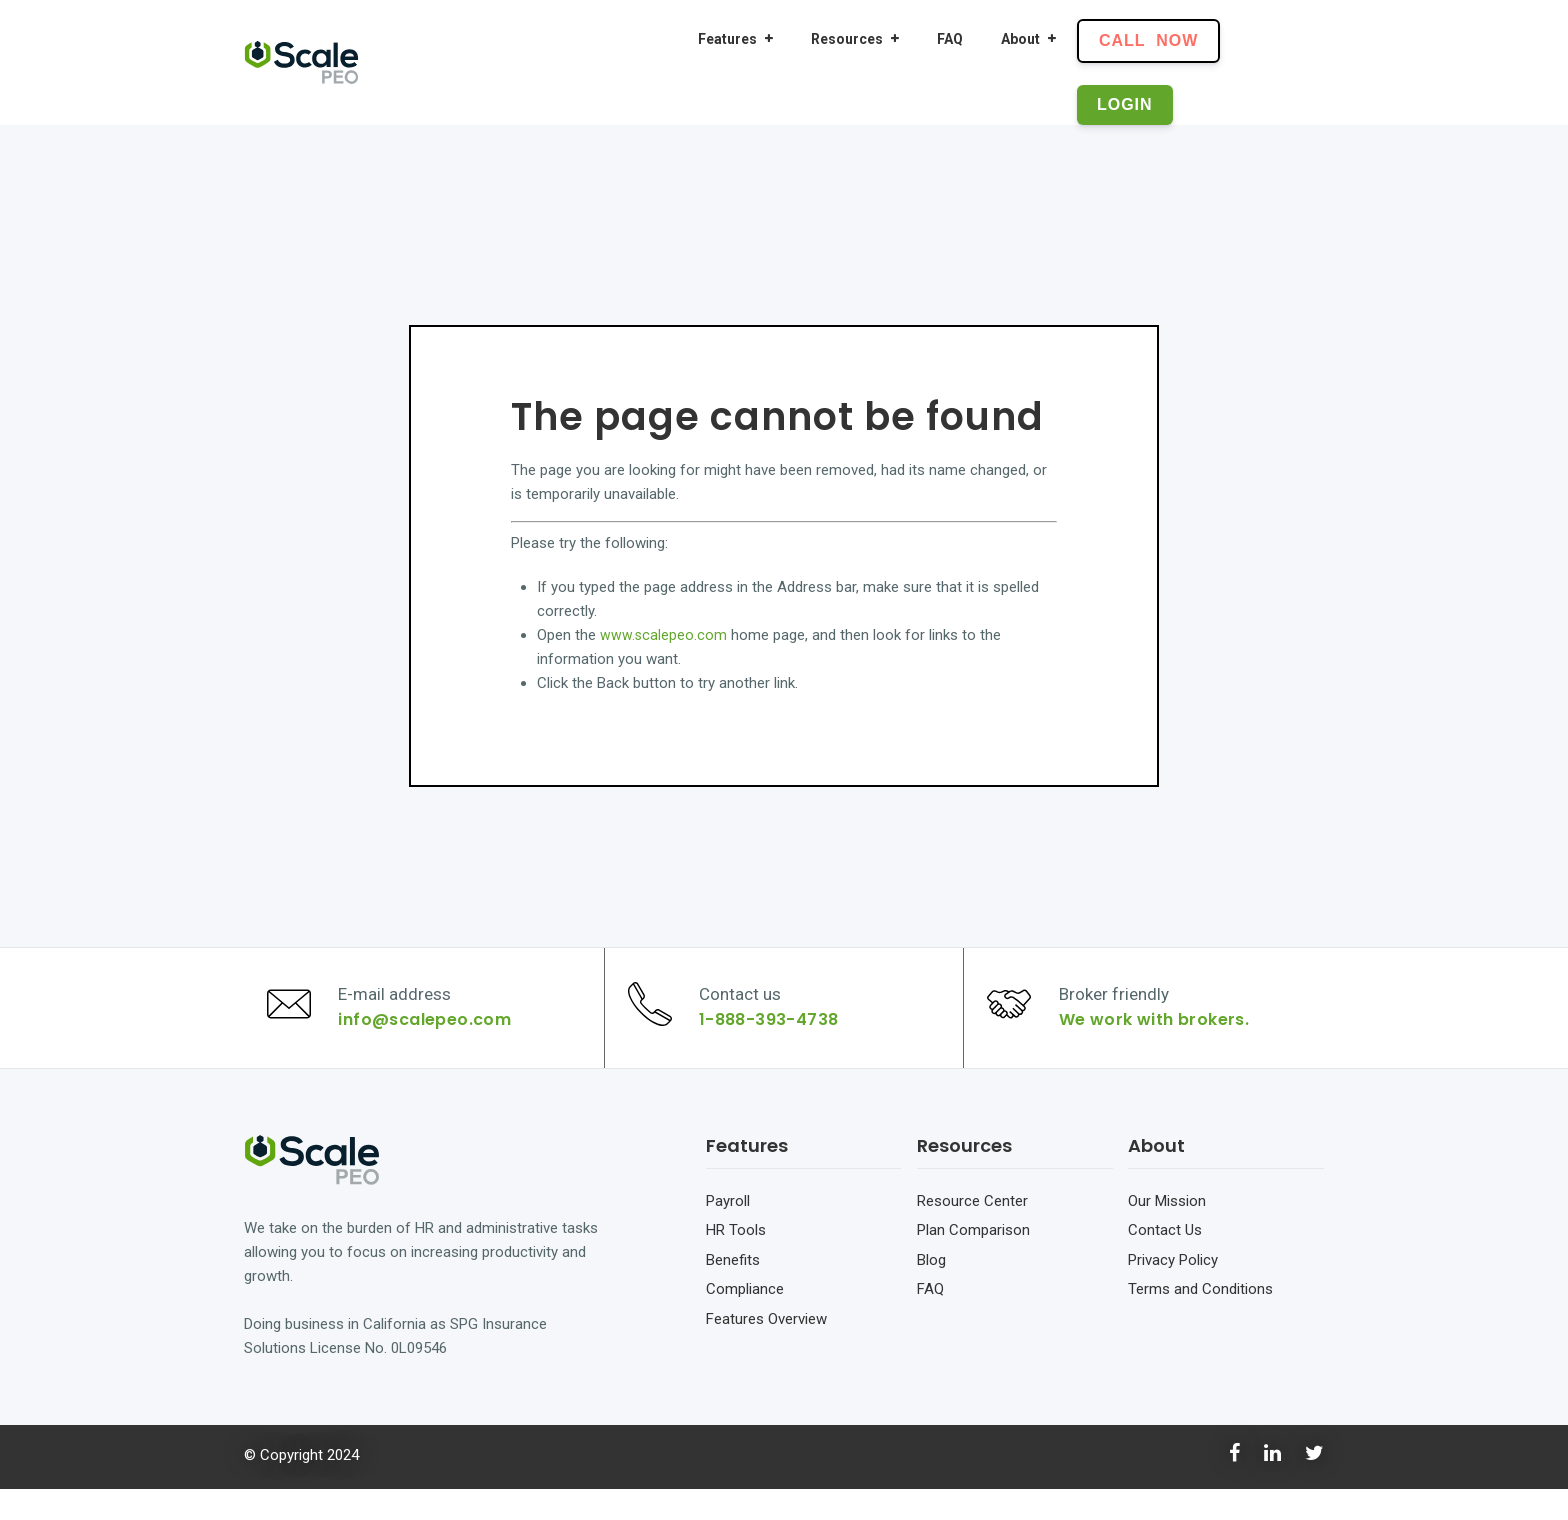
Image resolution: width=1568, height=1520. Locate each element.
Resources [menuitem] (847, 39)
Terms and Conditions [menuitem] (1200, 1320)
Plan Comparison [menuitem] (973, 1261)
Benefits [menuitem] (733, 1291)
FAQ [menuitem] (950, 39)
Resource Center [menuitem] (972, 1232)
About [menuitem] (1020, 39)
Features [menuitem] (727, 39)
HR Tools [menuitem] (736, 1261)
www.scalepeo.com (664, 635)
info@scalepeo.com (432, 1035)
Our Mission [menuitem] (1167, 1232)
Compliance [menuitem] (745, 1320)
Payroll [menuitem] (728, 1232)
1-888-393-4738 (777, 1035)
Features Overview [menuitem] (766, 1350)
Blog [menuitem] (931, 1291)
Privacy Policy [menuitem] (1173, 1291)
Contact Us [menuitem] (1165, 1261)
